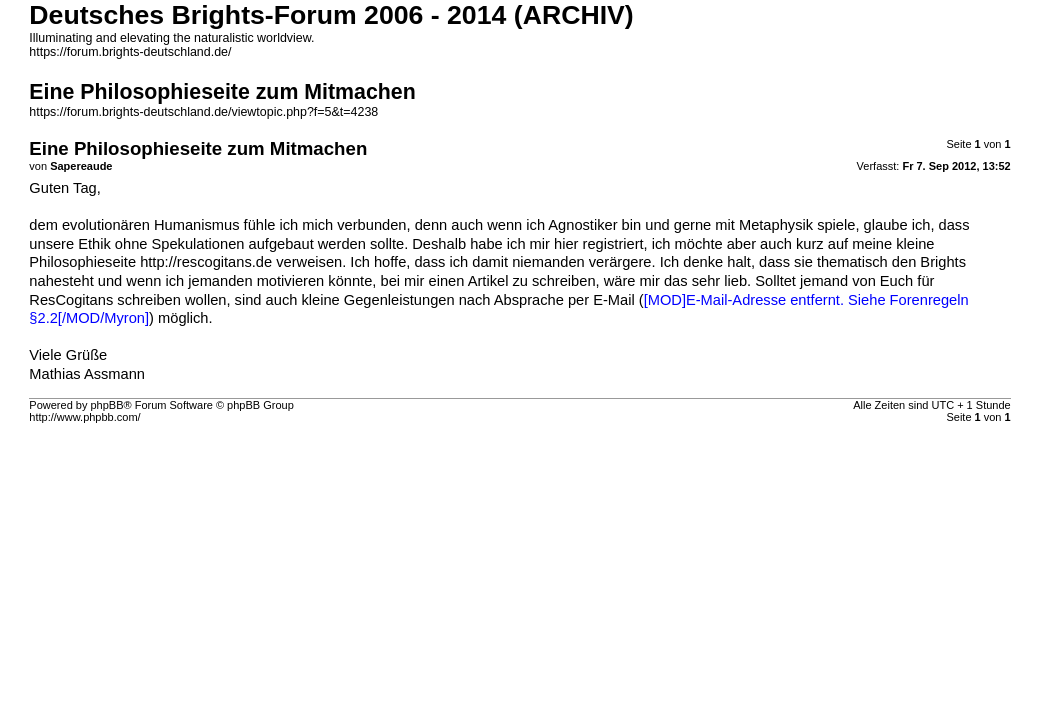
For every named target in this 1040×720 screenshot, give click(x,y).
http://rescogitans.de (206, 262)
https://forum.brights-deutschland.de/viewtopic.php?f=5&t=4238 (203, 112)
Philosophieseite (84, 262)
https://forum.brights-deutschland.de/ (130, 52)
